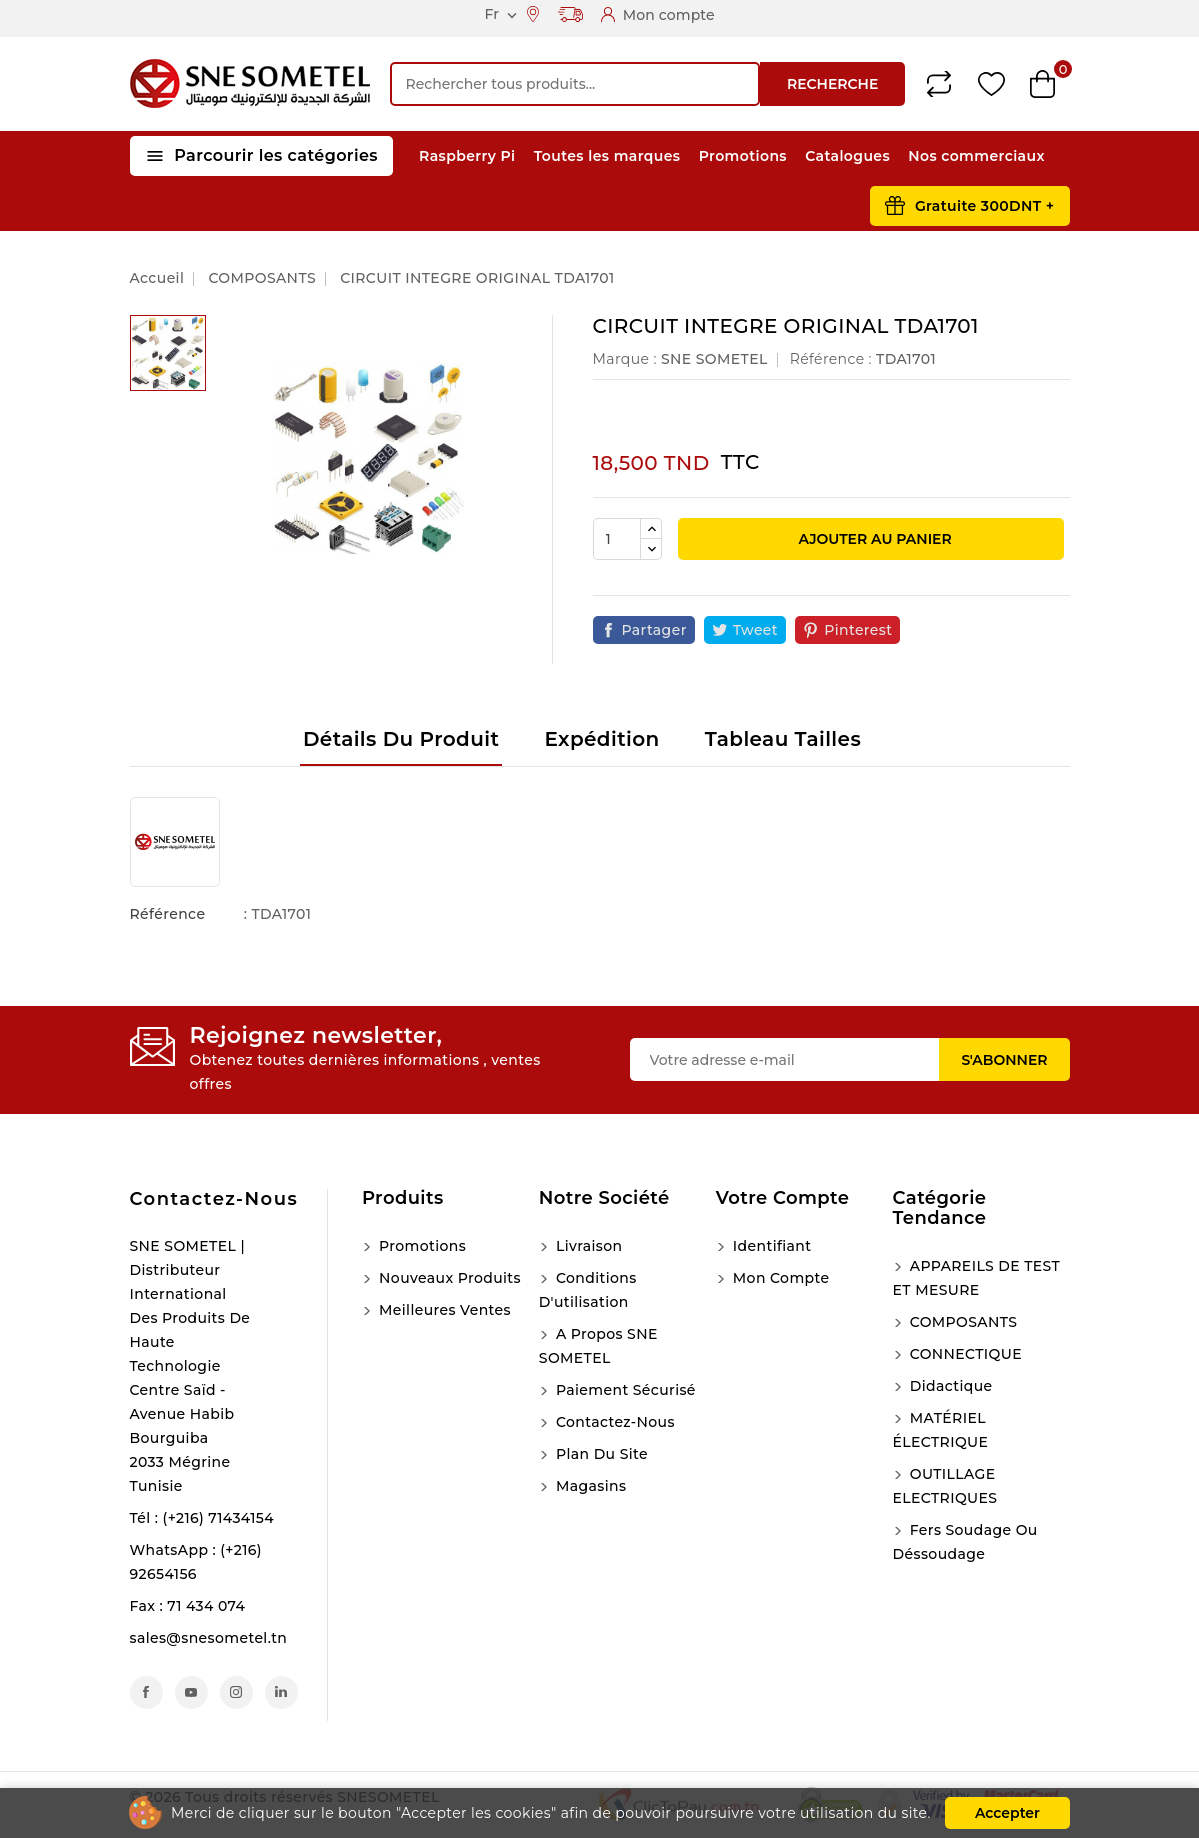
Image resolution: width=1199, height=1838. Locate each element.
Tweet (755, 630)
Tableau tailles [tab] (783, 739)
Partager (654, 630)
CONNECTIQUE (964, 1354)
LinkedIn (281, 1692)
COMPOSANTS (962, 1322)
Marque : (625, 359)
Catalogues (847, 156)
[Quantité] (617, 539)
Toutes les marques (607, 156)
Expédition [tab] (601, 739)
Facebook (146, 1692)
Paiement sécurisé (624, 1390)
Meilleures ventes (443, 1310)
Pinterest (858, 630)
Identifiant (770, 1246)
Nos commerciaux (976, 156)
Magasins (589, 1486)
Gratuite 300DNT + (985, 206)
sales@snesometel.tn (209, 1638)
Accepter (1007, 1813)
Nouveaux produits (448, 1278)
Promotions (743, 156)
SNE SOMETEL (714, 359)
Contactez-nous (214, 1199)
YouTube (191, 1692)
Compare (939, 84)
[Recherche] (575, 84)
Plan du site (600, 1454)
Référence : (831, 359)
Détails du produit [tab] (401, 739)
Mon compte (779, 1278)
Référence (168, 914)
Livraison (587, 1246)
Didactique (949, 1386)
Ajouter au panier (873, 539)
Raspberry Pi (467, 156)
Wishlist (991, 84)
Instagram (236, 1692)
